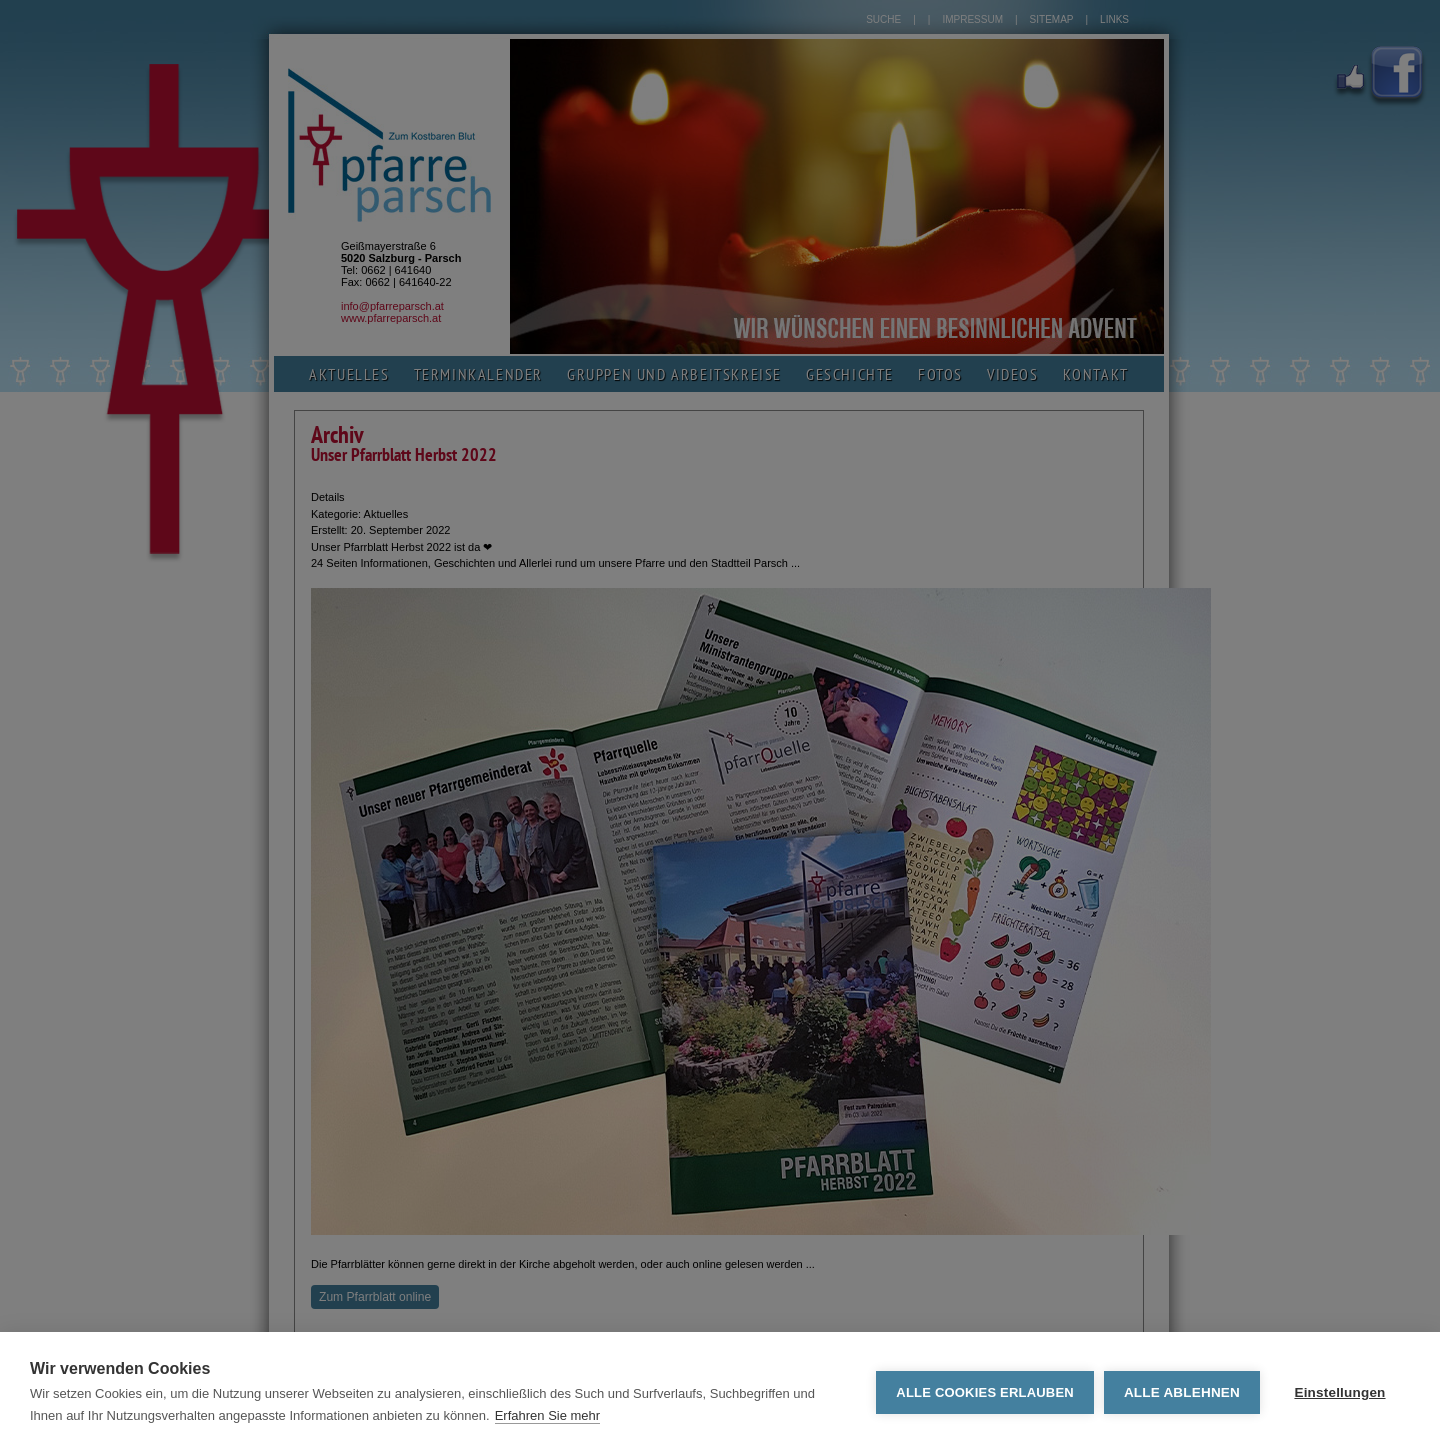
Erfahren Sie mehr (548, 1415)
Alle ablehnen (1182, 1392)
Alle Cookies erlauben (985, 1392)
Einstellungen (1339, 1392)
